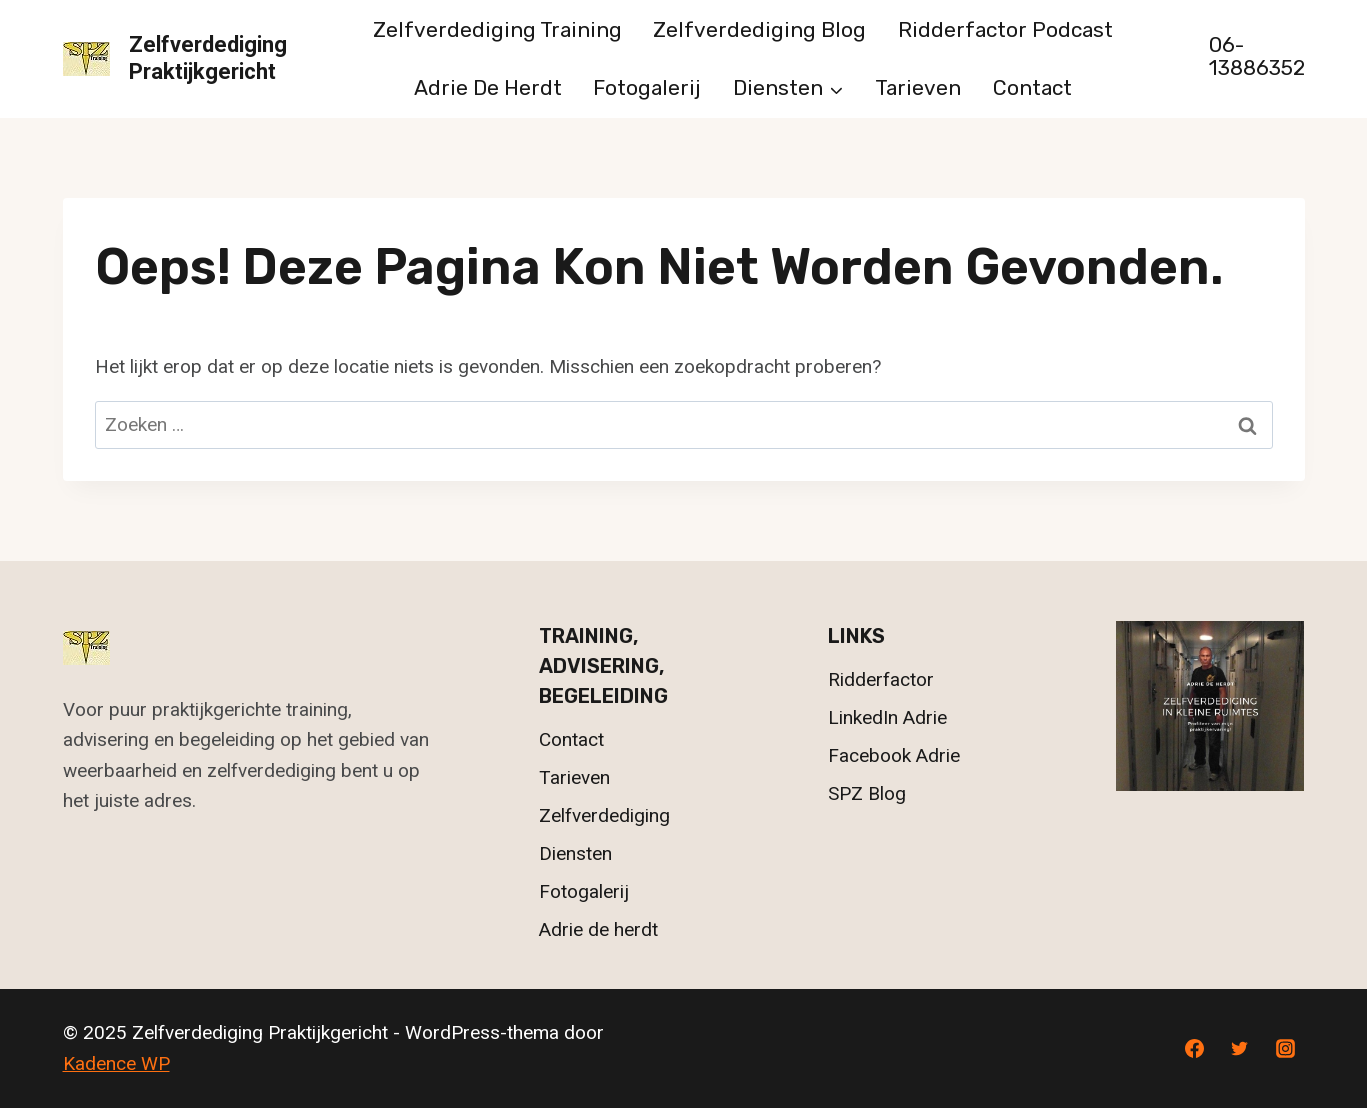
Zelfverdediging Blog (759, 29)
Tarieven (918, 87)
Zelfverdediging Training (497, 29)
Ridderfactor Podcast (1005, 29)
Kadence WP (116, 1063)
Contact (1032, 87)
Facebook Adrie (894, 755)
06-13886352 (1257, 56)
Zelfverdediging (604, 815)
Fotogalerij (647, 87)
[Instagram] (1286, 1049)
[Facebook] (1194, 1049)
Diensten (575, 853)
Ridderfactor (881, 679)
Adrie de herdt (488, 87)
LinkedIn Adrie (887, 717)
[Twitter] (1240, 1049)
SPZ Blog (867, 793)
